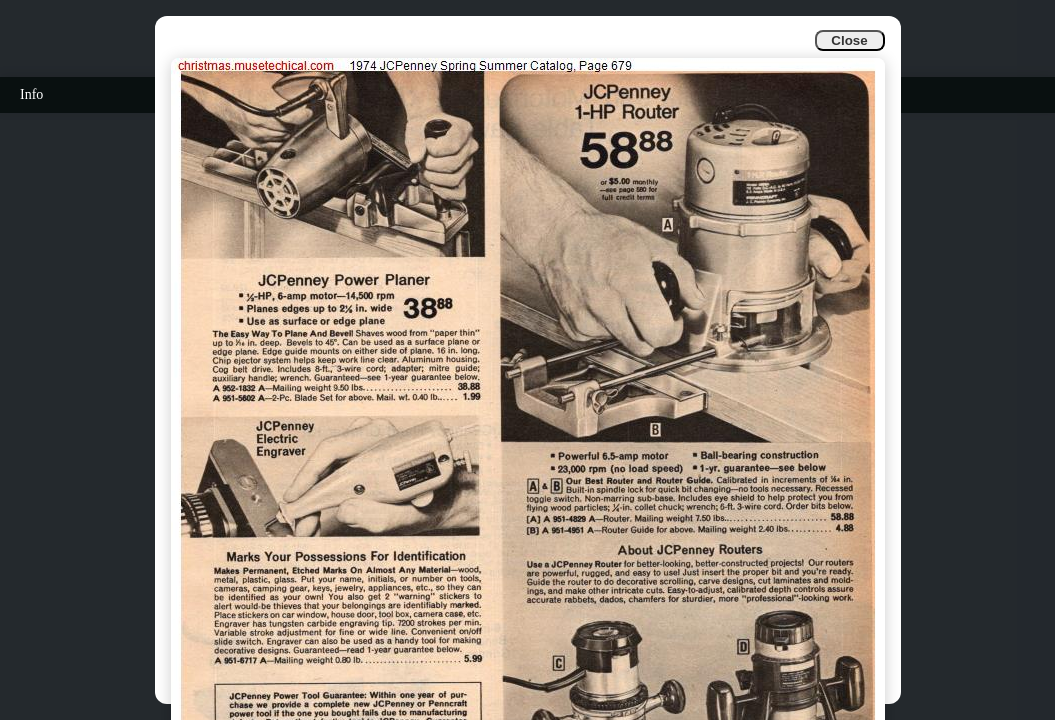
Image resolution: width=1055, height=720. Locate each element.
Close (849, 40)
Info (31, 94)
